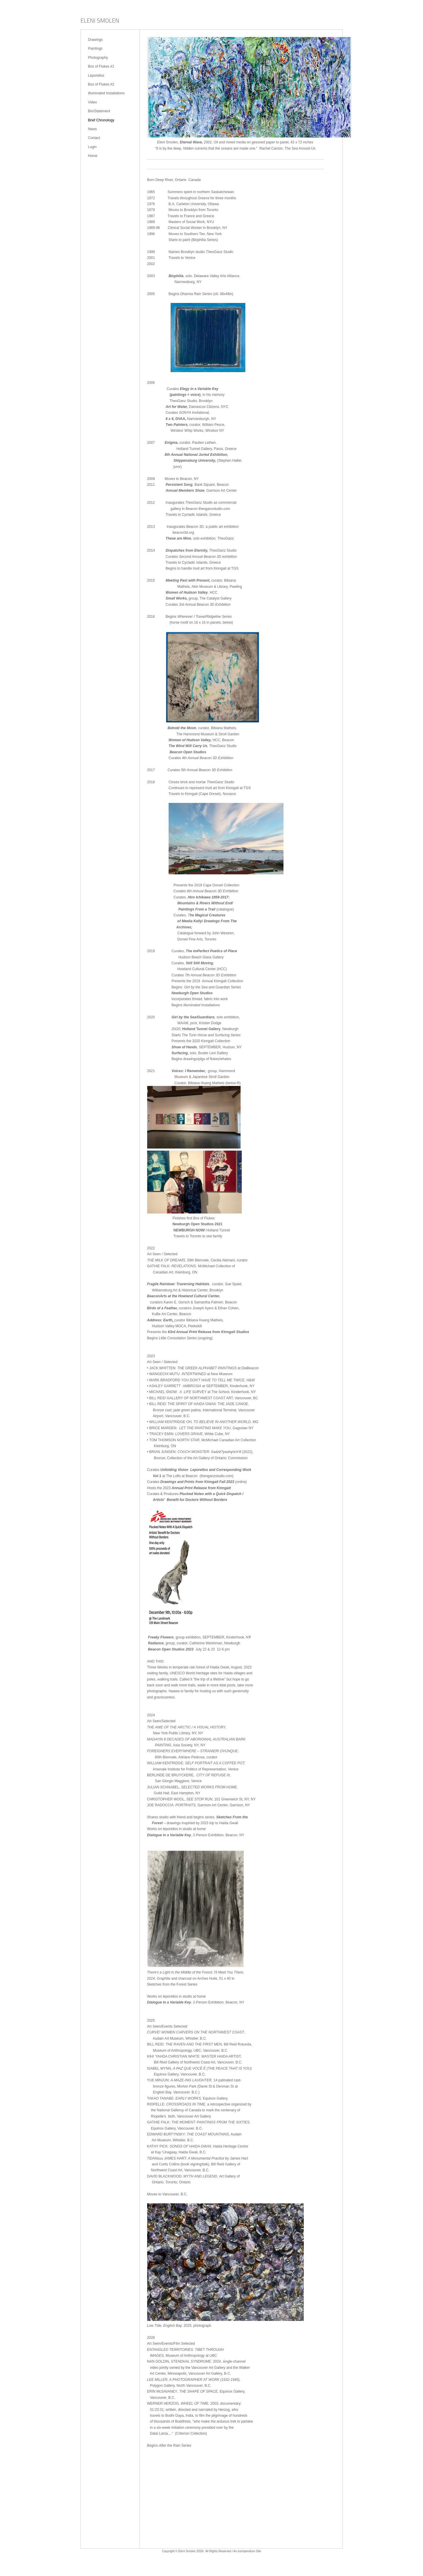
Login (92, 147)
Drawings (95, 40)
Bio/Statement (99, 111)
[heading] (99, 21)
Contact (94, 138)
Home (93, 156)
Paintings (95, 48)
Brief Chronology (101, 120)
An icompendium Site (247, 2551)
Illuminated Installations (106, 93)
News (92, 129)
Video (92, 102)
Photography (98, 58)
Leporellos (96, 75)
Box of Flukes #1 (101, 66)
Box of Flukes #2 (101, 84)
